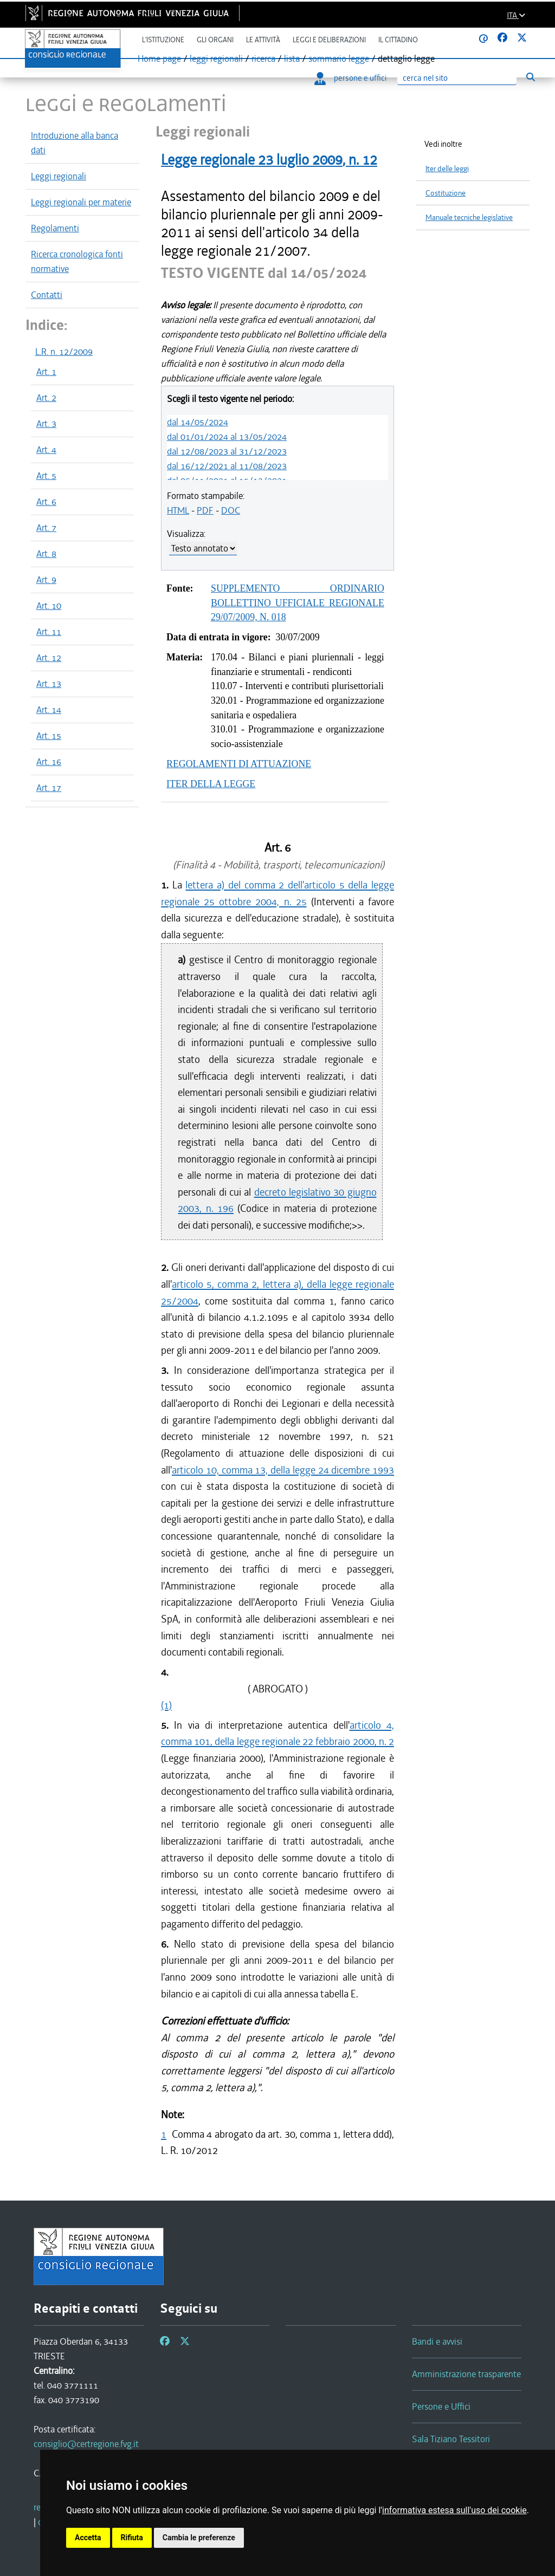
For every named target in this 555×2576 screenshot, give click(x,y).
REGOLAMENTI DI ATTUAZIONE (238, 763)
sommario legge (338, 58)
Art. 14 (48, 710)
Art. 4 (46, 450)
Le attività (263, 39)
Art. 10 (48, 606)
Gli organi (215, 39)
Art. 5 (46, 476)
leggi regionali (216, 58)
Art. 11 (48, 632)
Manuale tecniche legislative (469, 217)
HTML (178, 510)
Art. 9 (46, 580)
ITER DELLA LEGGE (210, 783)
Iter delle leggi (447, 169)
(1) (166, 1705)
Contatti (46, 295)
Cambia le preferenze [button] (199, 2537)
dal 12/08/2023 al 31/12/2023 (227, 451)
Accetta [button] (88, 2537)
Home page (159, 58)
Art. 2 (46, 398)
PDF (205, 510)
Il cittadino (398, 39)
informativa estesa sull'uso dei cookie (454, 2510)
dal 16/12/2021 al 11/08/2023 (227, 466)
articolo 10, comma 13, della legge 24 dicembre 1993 (283, 1470)
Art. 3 (46, 424)
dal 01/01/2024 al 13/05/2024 (227, 437)
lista (292, 58)
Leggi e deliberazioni (329, 39)
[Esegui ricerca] (530, 77)
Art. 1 (46, 372)
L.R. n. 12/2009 (64, 352)
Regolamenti (55, 228)
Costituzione (445, 193)
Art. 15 (48, 736)
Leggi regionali (58, 176)
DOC (230, 510)
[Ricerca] (457, 78)
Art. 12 (48, 658)
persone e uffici (350, 78)
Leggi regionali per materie (81, 202)
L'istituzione (163, 39)
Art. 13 (48, 684)
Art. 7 (46, 528)
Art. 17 (48, 788)
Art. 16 (48, 762)
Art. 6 (46, 502)
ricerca (263, 58)
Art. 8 (46, 554)
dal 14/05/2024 (197, 422)
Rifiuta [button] (132, 2537)
